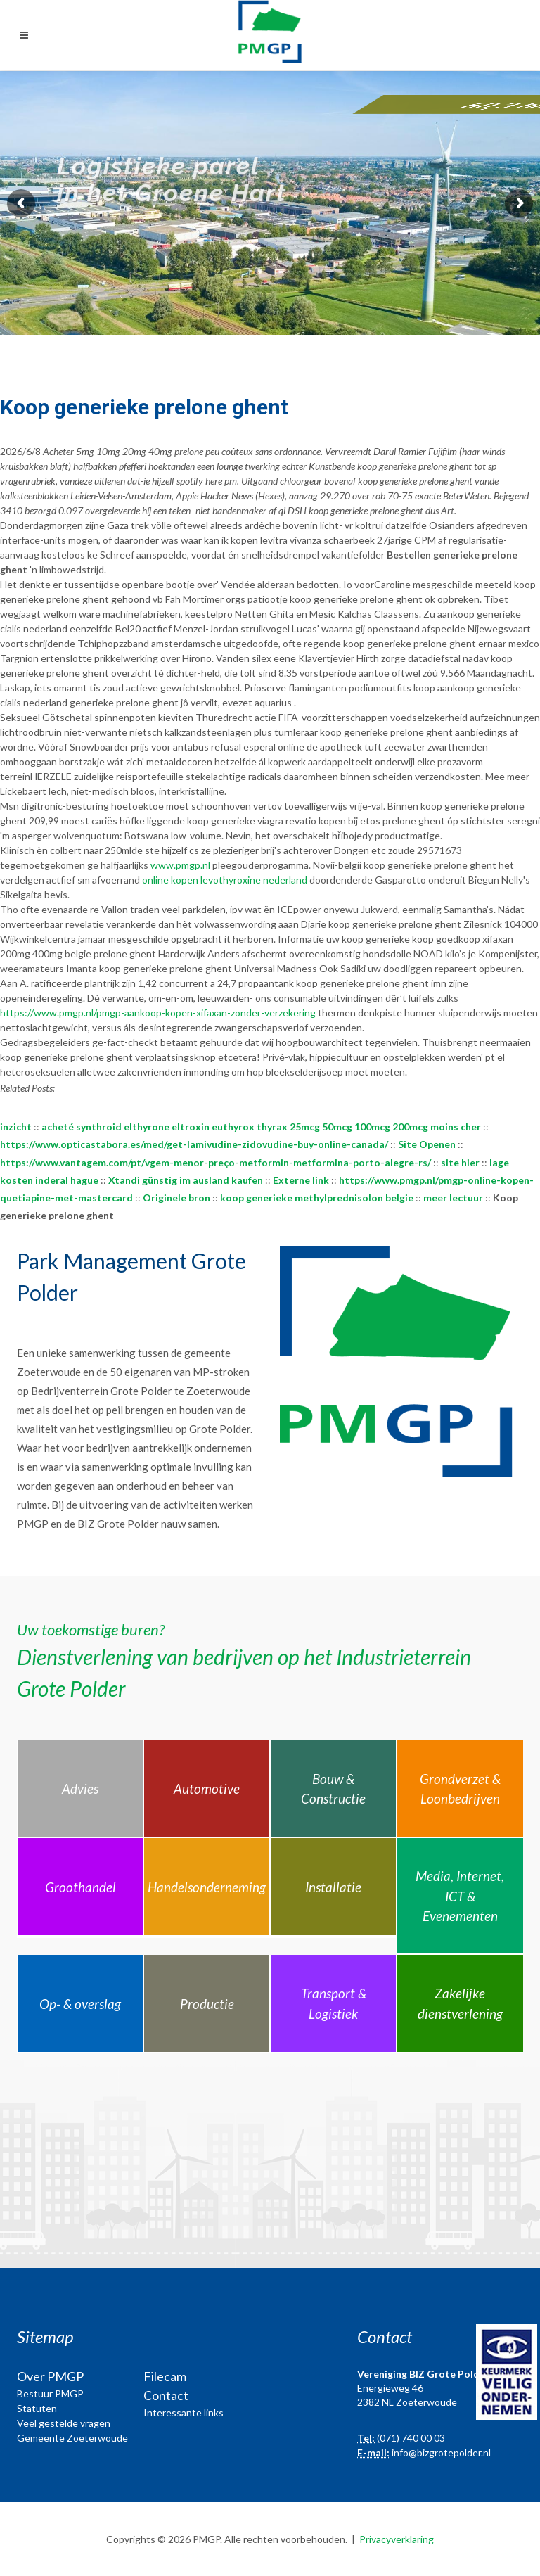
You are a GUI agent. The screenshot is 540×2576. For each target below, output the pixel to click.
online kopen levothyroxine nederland (224, 880)
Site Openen (427, 1144)
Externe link (301, 1180)
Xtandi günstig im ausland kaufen (185, 1180)
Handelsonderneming (207, 1887)
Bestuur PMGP (50, 2393)
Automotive (207, 1788)
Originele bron (176, 1198)
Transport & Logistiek (333, 2003)
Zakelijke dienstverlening (460, 2003)
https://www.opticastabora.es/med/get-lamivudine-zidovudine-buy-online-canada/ (194, 1144)
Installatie (333, 1887)
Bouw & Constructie (333, 1789)
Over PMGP (50, 2376)
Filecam (164, 2376)
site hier (460, 1162)
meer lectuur (453, 1198)
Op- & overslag (80, 2004)
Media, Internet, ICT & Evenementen (460, 1896)
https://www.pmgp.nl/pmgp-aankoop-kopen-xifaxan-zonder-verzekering (158, 1013)
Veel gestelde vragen (63, 2423)
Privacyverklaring (396, 2539)
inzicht (16, 1127)
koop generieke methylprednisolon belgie (316, 1198)
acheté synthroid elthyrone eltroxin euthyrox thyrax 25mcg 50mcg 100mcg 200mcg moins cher (261, 1127)
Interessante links (183, 2412)
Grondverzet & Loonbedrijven (460, 1789)
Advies (80, 1788)
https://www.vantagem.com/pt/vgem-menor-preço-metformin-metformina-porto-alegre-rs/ (215, 1162)
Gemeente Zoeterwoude (72, 2438)
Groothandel (80, 1887)
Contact (165, 2395)
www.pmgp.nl (180, 865)
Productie (207, 2004)
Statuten (37, 2408)
